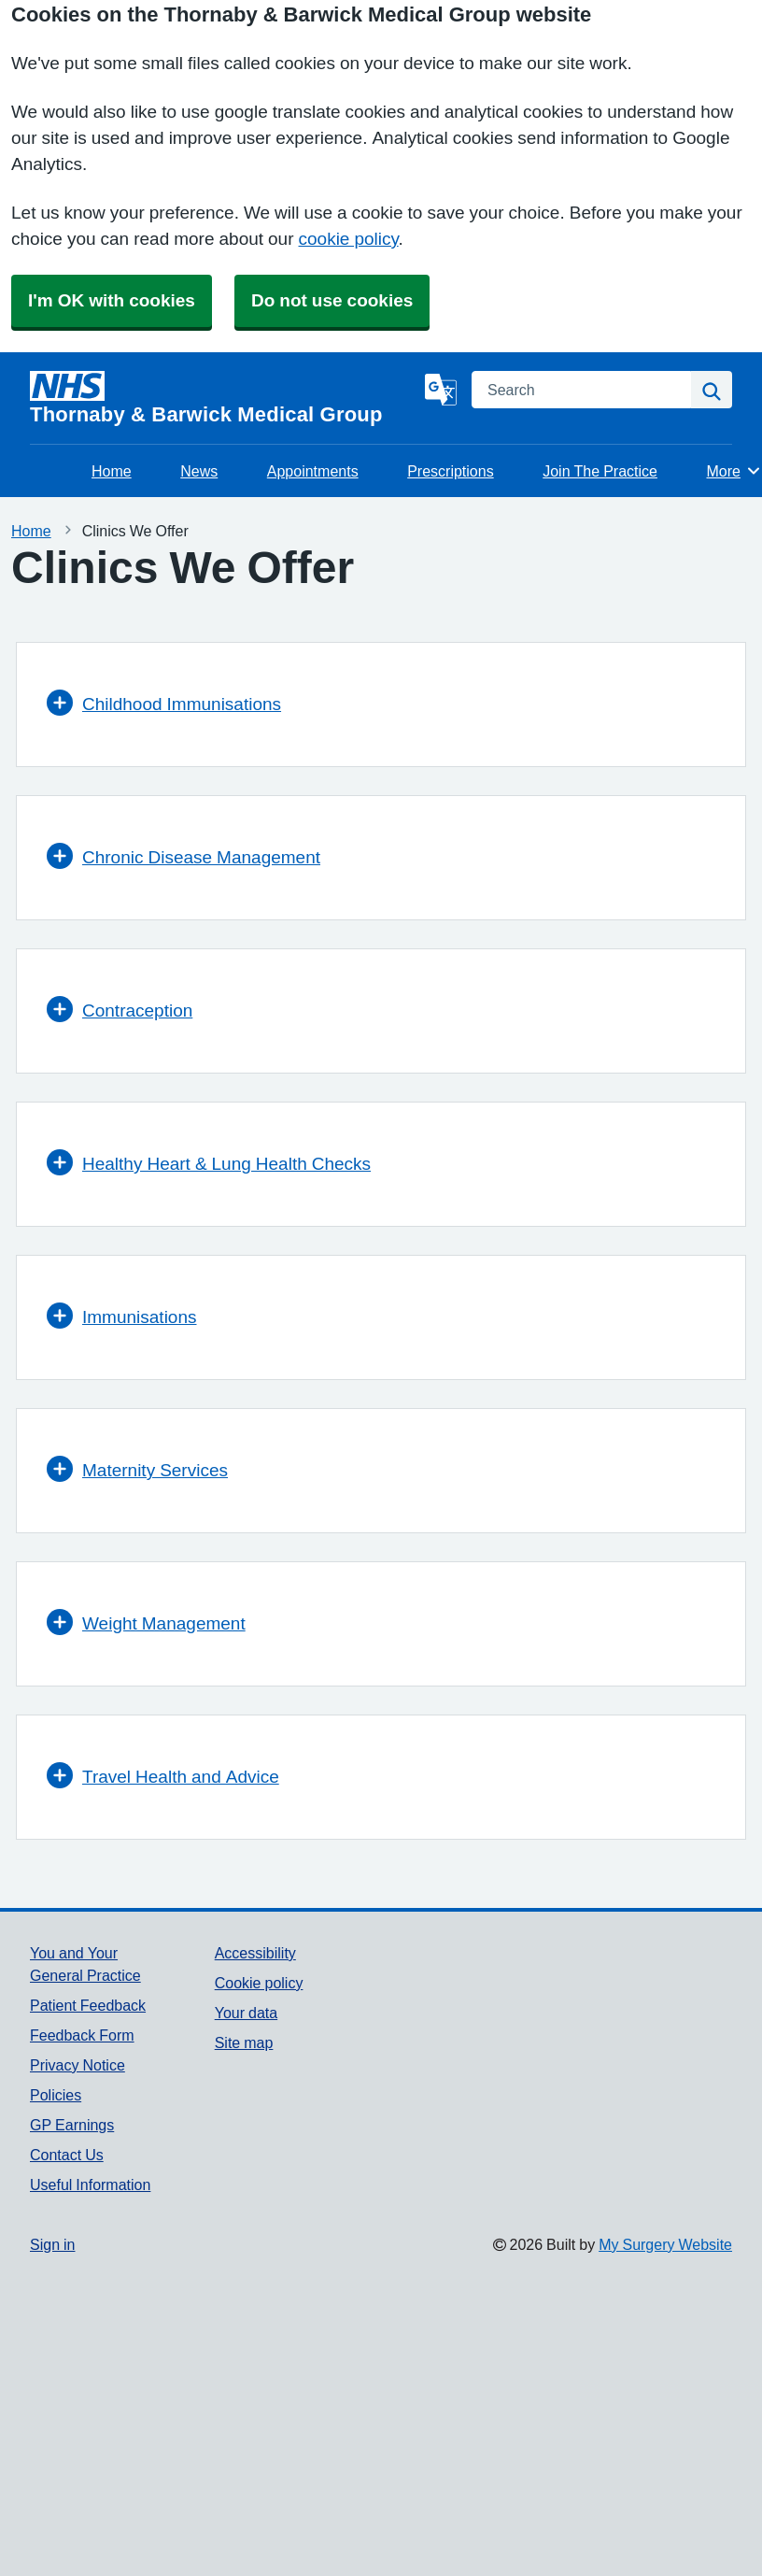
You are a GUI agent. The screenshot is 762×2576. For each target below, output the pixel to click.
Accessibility (255, 1952)
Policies (55, 2094)
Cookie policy (259, 1982)
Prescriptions (450, 470)
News (199, 470)
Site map (244, 2042)
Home (112, 470)
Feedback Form (82, 2035)
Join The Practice (600, 470)
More (733, 471)
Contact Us (67, 2154)
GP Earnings (72, 2124)
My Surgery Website (665, 2244)
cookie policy (349, 239)
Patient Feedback (88, 2005)
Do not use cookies (332, 300)
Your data (246, 2012)
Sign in (52, 2244)
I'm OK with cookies (111, 300)
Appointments (313, 470)
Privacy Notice (77, 2064)
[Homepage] (223, 398)
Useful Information (90, 2184)
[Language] (441, 389)
